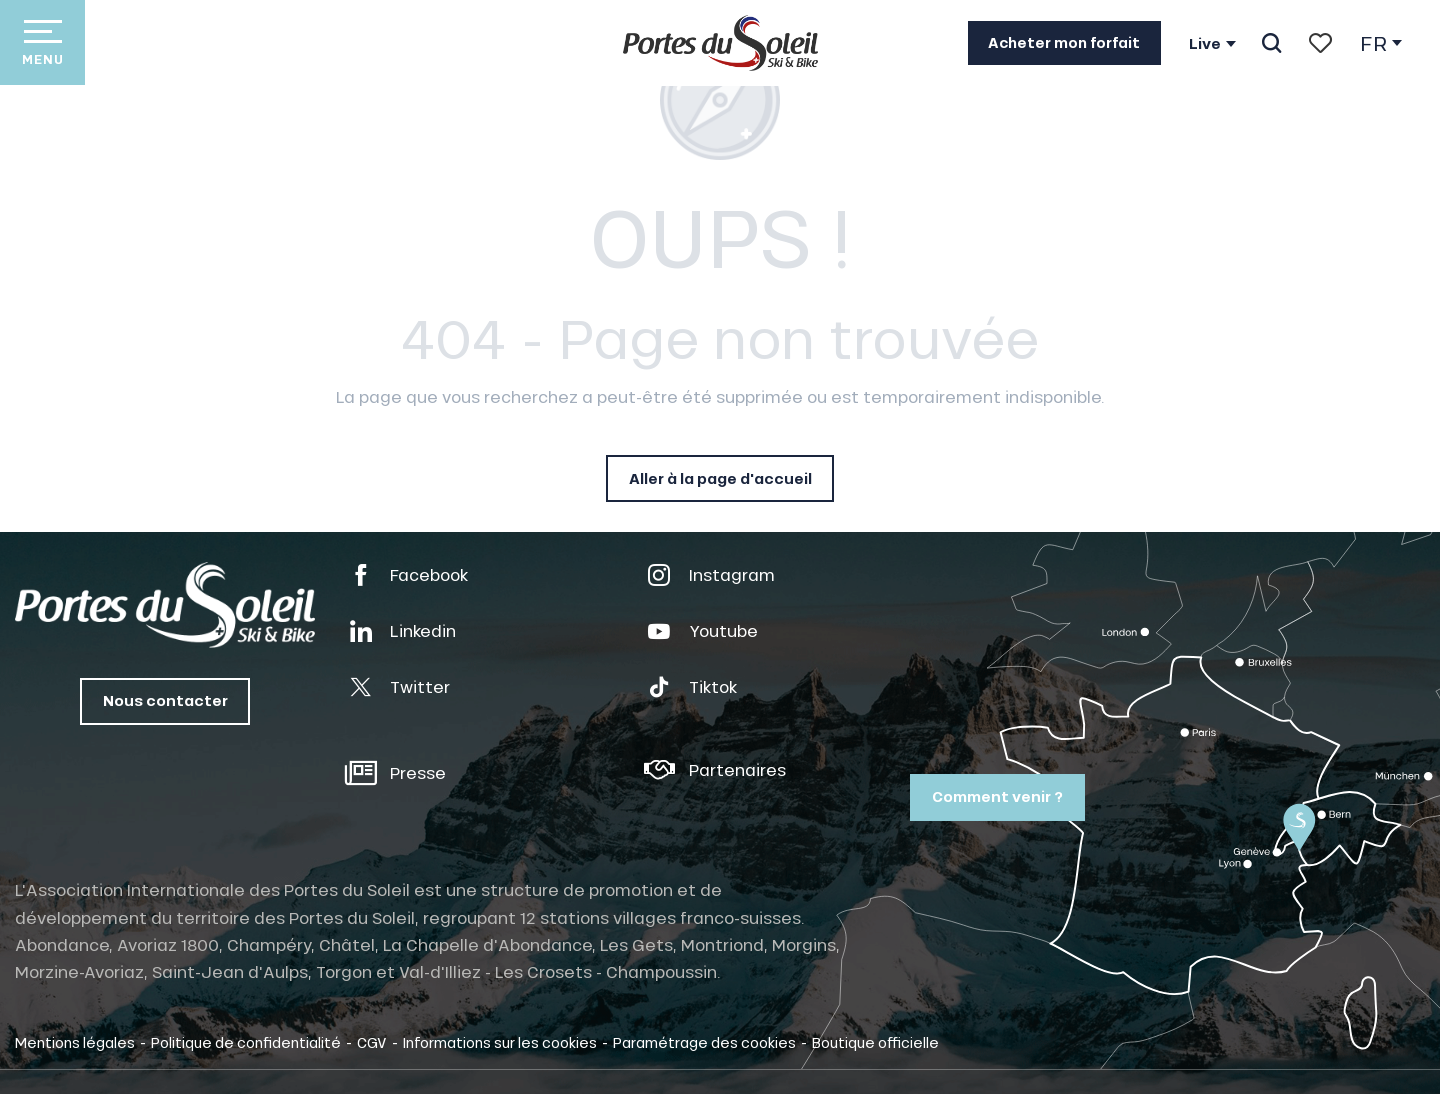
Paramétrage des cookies (704, 1042)
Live (1205, 44)
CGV (372, 1042)
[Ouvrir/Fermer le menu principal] (42, 42)
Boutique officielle (875, 1042)
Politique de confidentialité (246, 1042)
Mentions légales (75, 1042)
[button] (1271, 43)
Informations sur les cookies (500, 1042)
